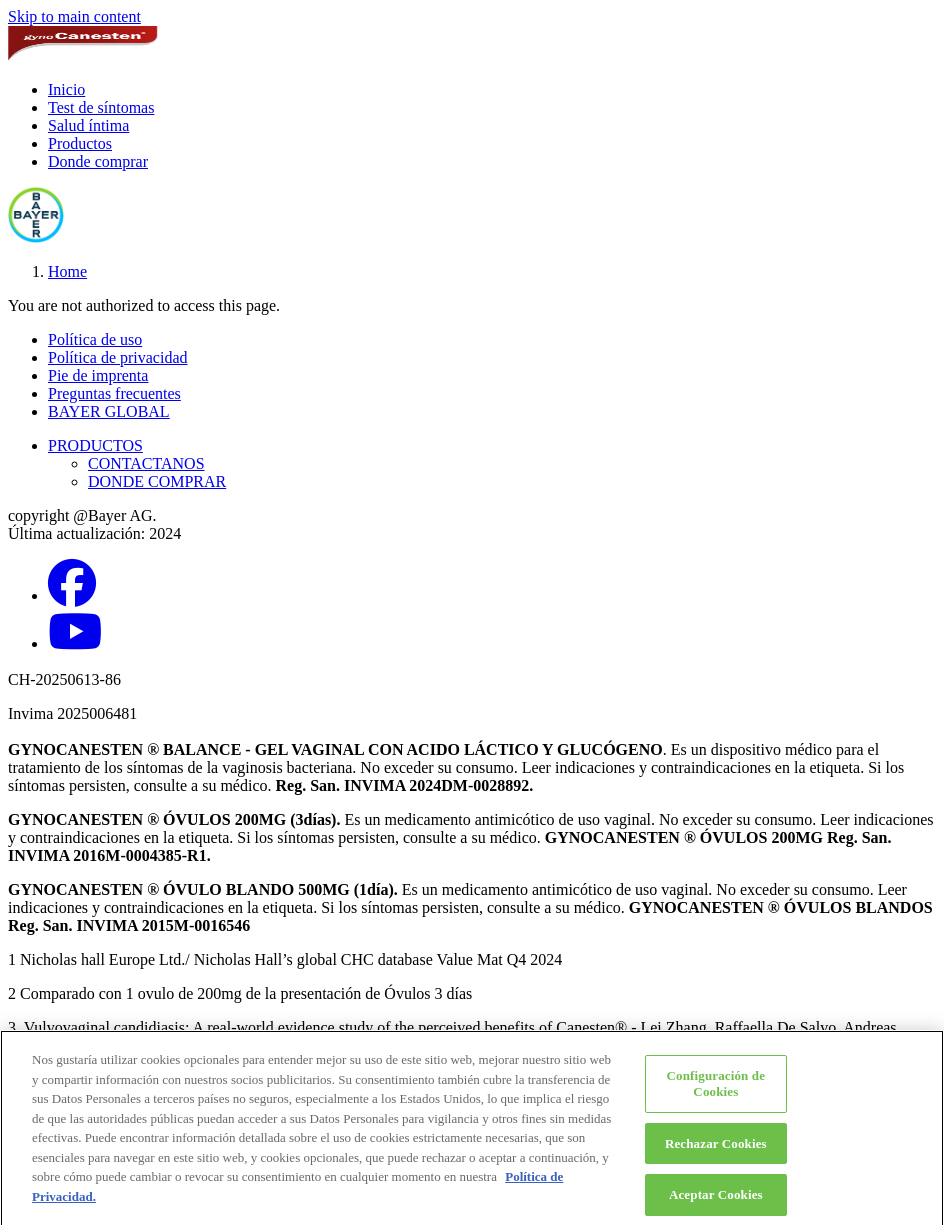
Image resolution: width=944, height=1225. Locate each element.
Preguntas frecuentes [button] (114, 393)
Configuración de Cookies (716, 1089)
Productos (80, 143)
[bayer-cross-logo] (36, 237)
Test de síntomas (101, 107)
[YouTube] (75, 643)
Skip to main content (74, 16)
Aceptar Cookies (716, 1200)
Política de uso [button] (95, 339)
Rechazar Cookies (716, 1149)
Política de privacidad (118, 357)
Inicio (66, 89)
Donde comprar (98, 161)
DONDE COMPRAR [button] (157, 481)
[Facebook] (72, 595)
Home (67, 271)
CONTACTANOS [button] (146, 463)
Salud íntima (88, 125)
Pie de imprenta (98, 375)
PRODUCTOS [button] (95, 445)
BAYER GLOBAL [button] (109, 411)
